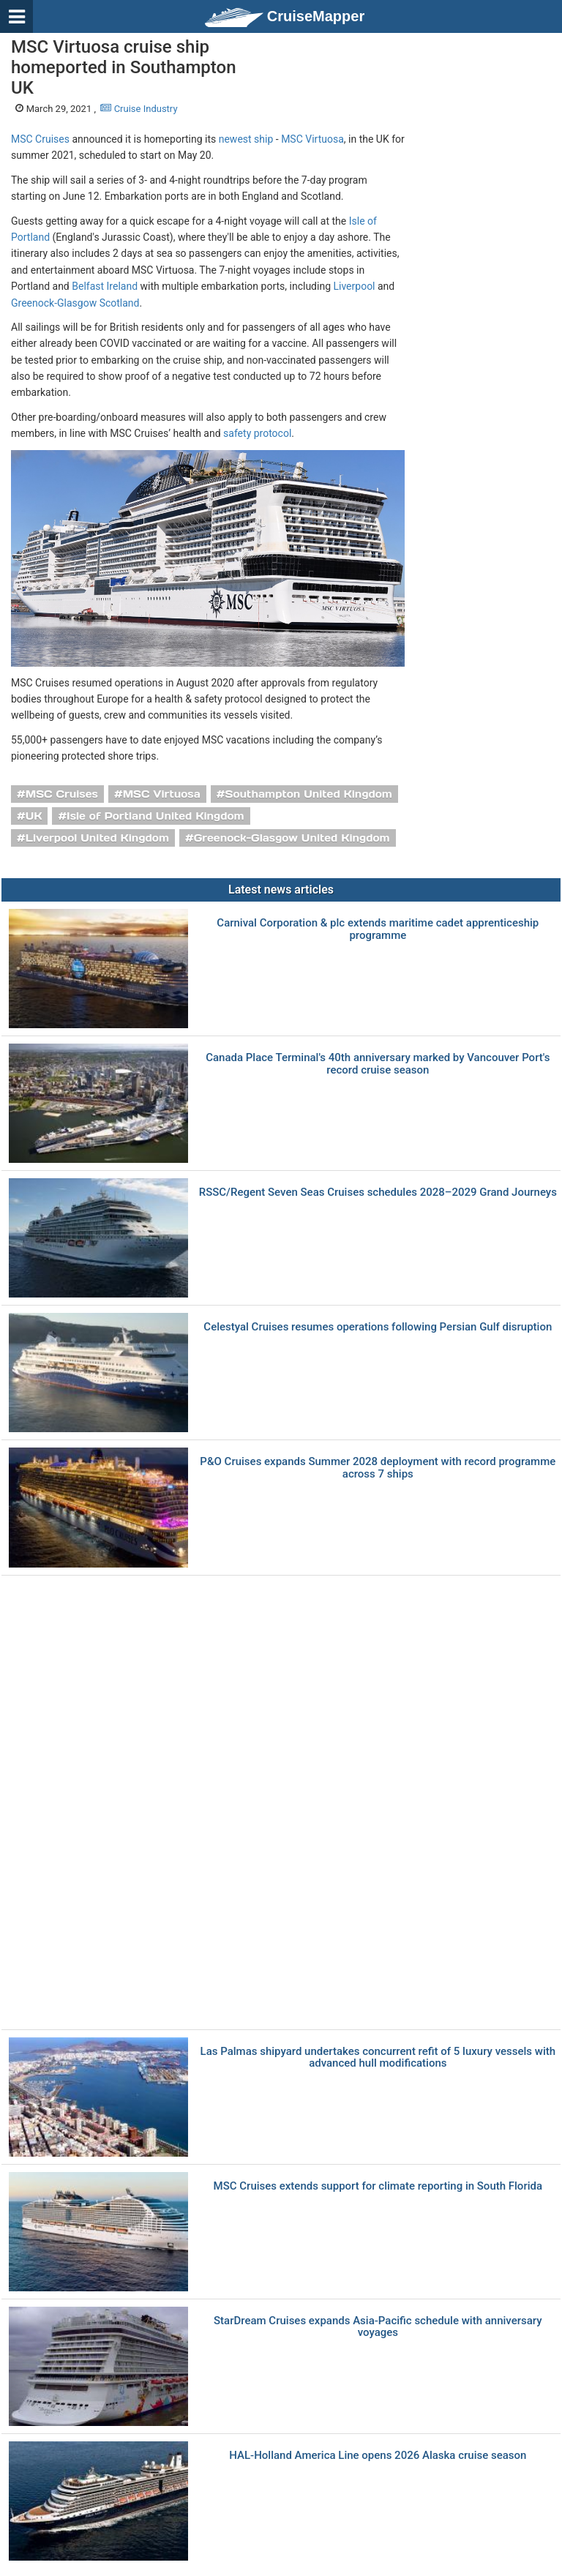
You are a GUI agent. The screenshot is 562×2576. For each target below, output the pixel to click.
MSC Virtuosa (312, 139)
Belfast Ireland (105, 286)
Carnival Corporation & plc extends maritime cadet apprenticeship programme (378, 929)
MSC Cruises (40, 139)
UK (34, 816)
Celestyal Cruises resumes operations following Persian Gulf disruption (377, 1327)
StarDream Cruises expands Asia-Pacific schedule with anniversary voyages (378, 2327)
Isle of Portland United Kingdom (155, 816)
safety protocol (257, 433)
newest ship (246, 139)
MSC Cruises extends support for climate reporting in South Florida (378, 2186)
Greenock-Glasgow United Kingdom (292, 838)
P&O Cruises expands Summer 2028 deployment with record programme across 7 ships (377, 1468)
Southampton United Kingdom (308, 794)
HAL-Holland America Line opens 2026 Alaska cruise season (377, 2455)
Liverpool (354, 286)
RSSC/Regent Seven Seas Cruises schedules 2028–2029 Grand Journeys (378, 1192)
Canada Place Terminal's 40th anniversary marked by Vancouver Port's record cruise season (378, 1064)
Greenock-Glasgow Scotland (75, 303)
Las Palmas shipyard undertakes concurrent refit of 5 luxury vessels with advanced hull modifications (378, 2057)
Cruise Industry (138, 108)
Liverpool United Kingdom (97, 838)
